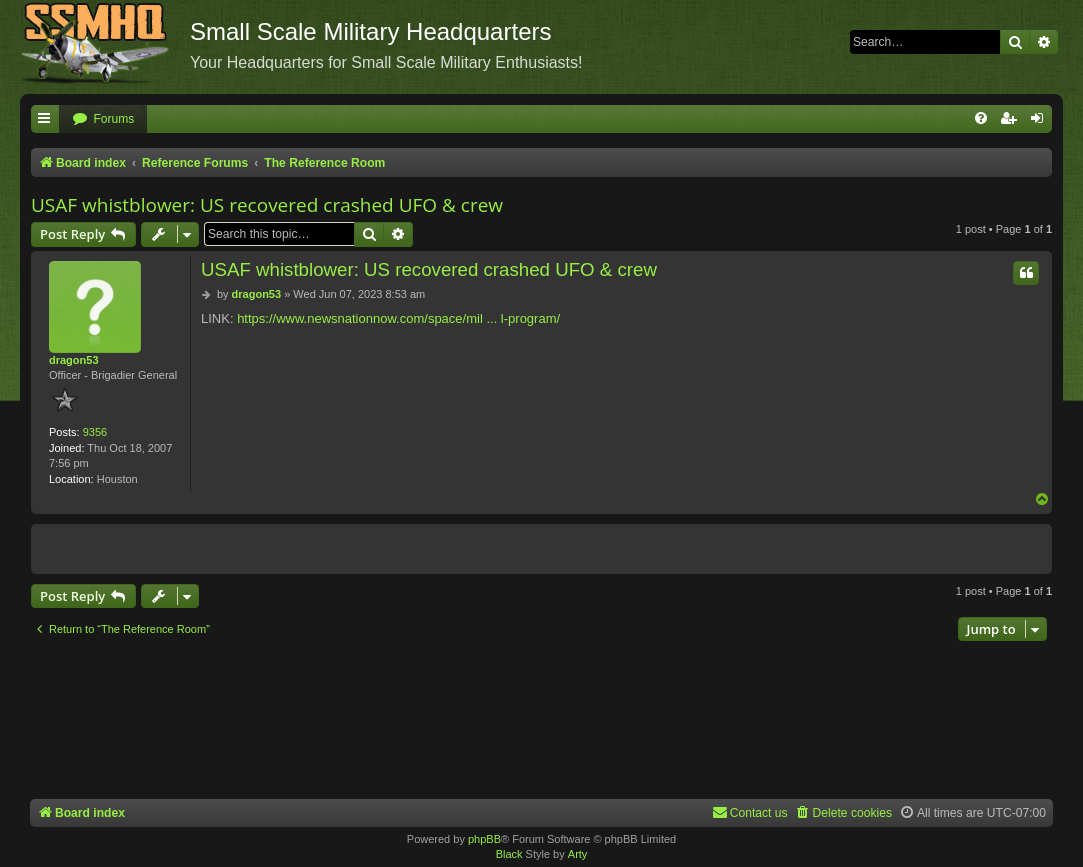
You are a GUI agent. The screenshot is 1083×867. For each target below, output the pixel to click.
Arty (578, 854)
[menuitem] (103, 119)
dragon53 (74, 360)
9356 (95, 432)
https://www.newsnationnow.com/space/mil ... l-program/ (398, 318)
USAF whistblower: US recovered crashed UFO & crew (267, 205)
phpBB (484, 839)
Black (509, 854)
